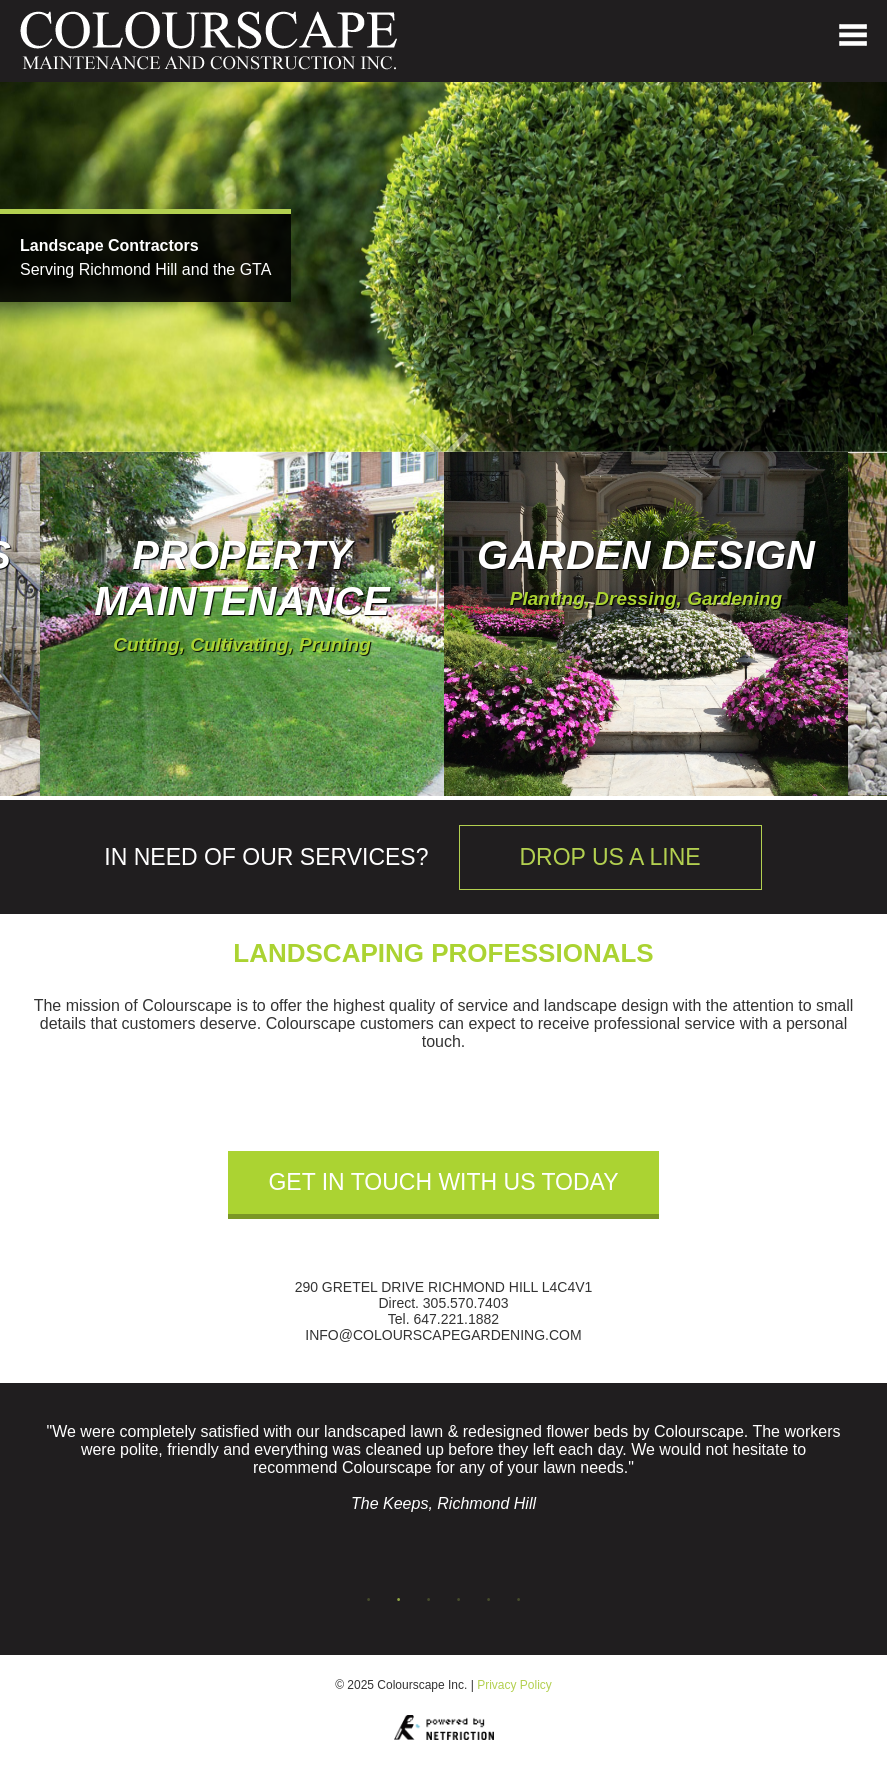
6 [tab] (519, 1600)
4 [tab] (459, 1600)
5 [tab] (489, 1600)
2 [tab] (399, 1600)
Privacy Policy (514, 1685)
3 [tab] (429, 1600)
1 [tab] (369, 1600)
